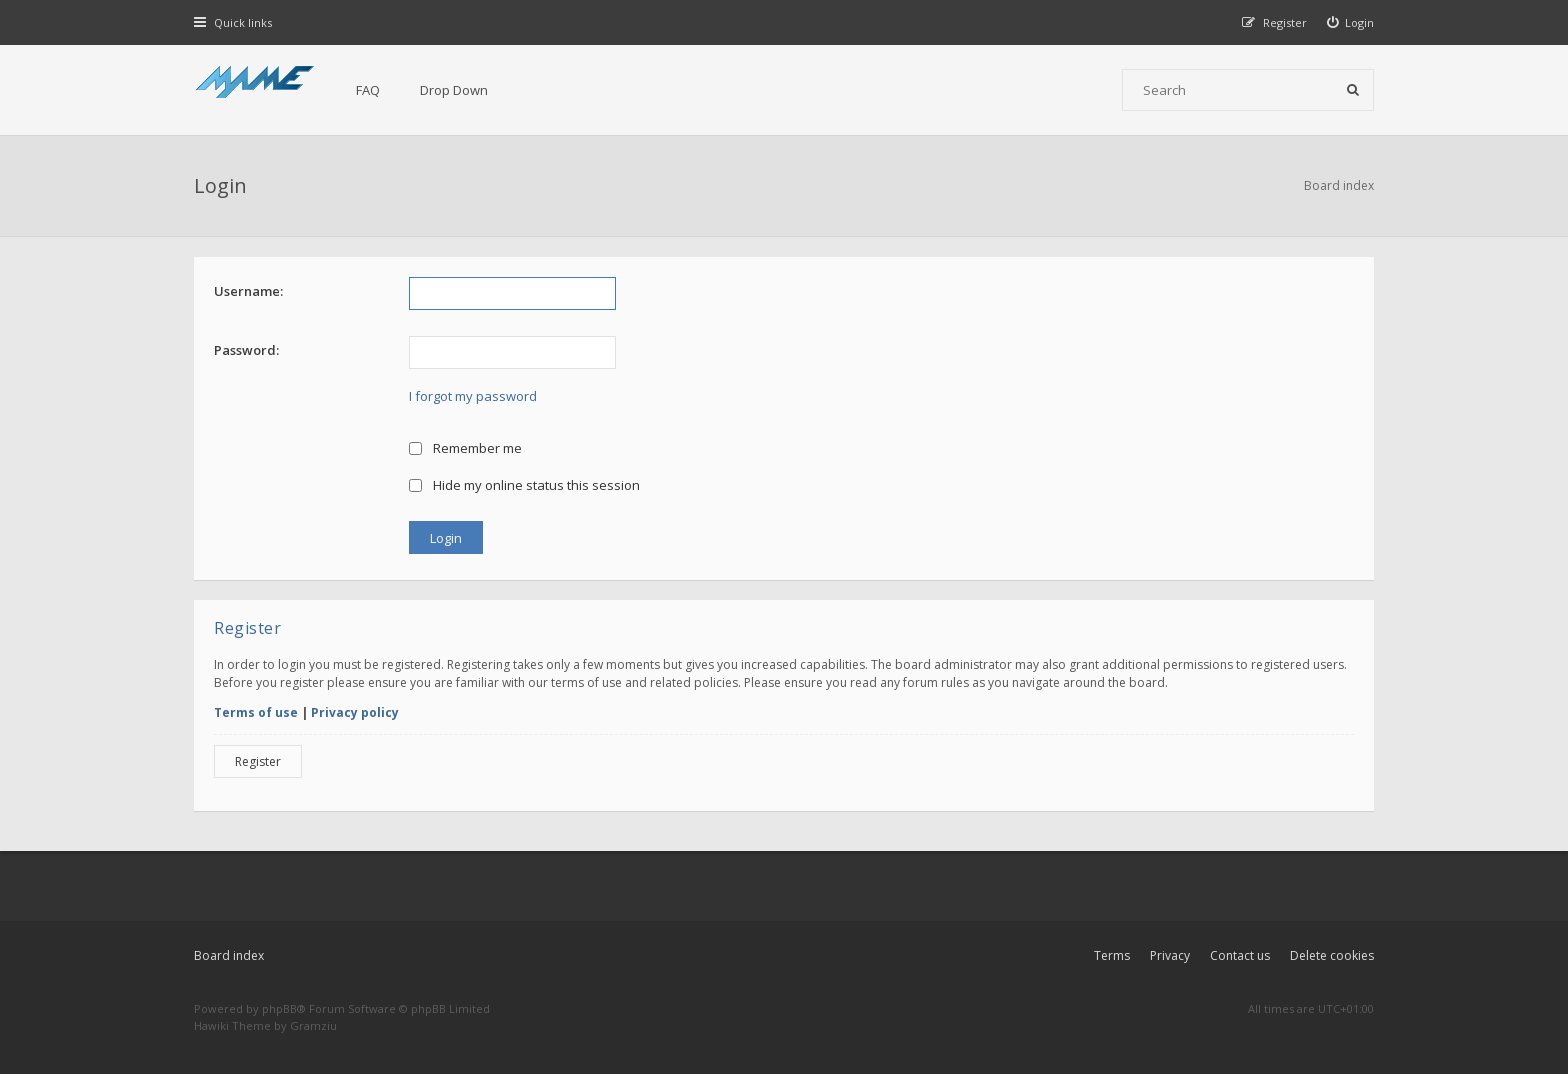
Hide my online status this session (524, 485)
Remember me (465, 448)
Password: (246, 350)
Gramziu (313, 1025)
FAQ (368, 90)
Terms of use (256, 712)
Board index (229, 955)
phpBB (279, 1008)
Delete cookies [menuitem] (1332, 955)
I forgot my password (473, 396)
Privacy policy (355, 712)
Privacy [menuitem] (1170, 955)
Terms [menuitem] (1112, 955)
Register (258, 761)
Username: (248, 291)
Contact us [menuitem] (1240, 955)
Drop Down (454, 90)
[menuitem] (1351, 22)
